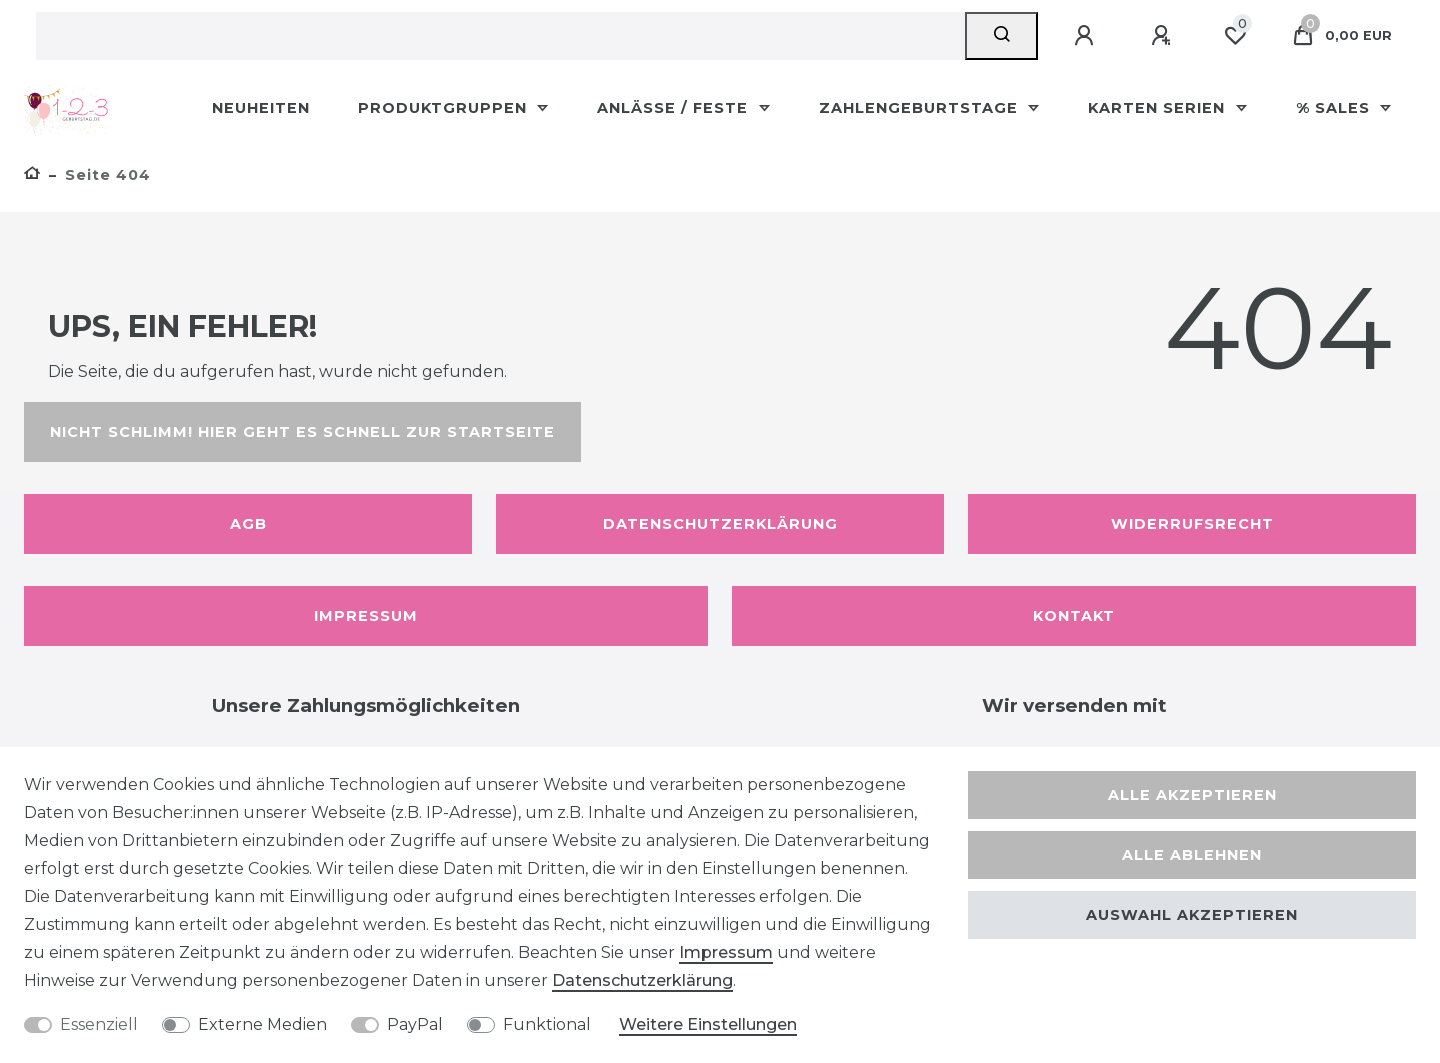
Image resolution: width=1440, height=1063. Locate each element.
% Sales (1335, 108)
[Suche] (1001, 36)
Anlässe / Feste (675, 108)
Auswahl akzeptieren (1192, 915)
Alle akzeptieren (1192, 795)
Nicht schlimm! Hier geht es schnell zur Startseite (302, 432)
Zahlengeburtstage (921, 108)
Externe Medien (262, 1024)
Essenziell (99, 1024)
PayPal (415, 1024)
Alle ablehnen (1192, 855)
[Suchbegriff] (500, 36)
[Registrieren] (1164, 36)
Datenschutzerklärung (720, 524)
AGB (248, 524)
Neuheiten (261, 108)
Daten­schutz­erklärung (642, 980)
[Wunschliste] (1235, 36)
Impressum (366, 616)
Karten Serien (1159, 108)
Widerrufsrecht (1192, 524)
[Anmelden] (1087, 36)
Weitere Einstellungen (708, 1024)
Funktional (547, 1024)
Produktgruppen (445, 108)
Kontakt (1074, 616)
